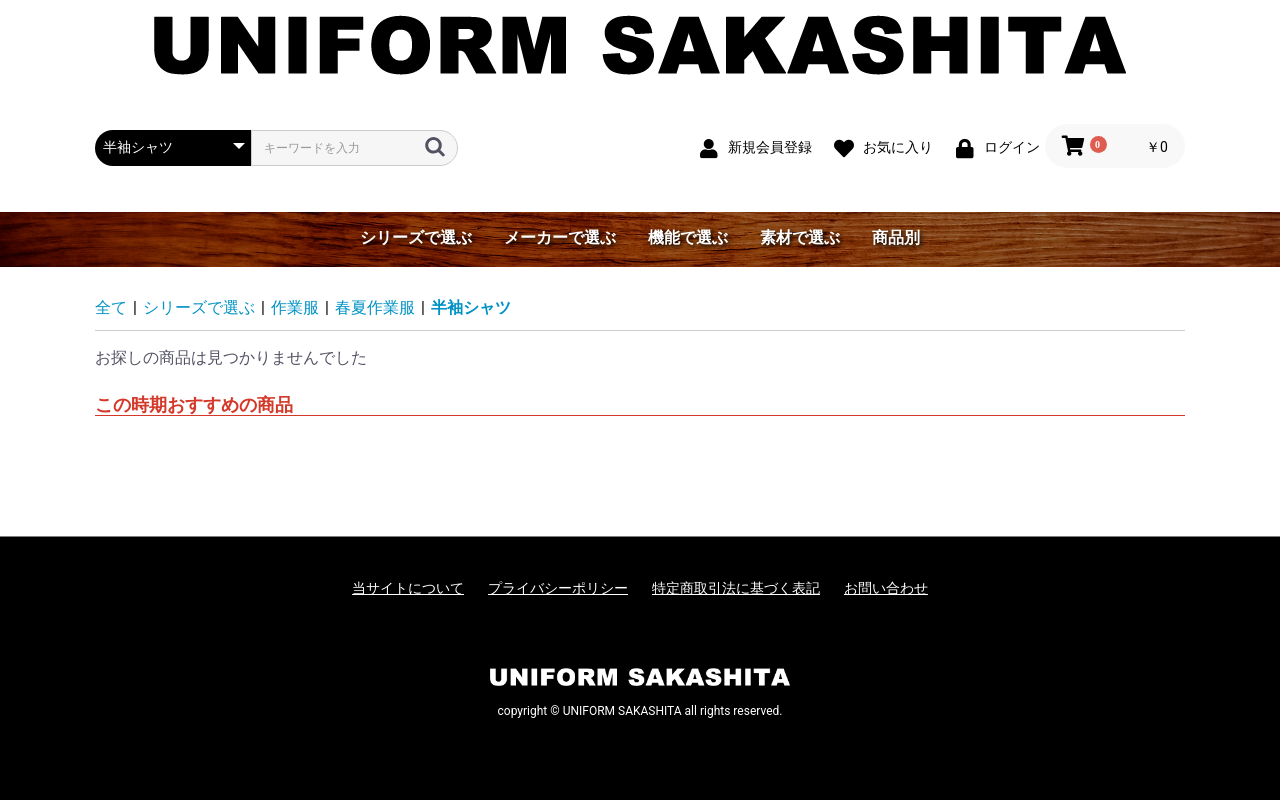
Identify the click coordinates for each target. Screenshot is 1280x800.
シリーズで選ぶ (416, 237)
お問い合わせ (886, 588)
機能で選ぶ (688, 237)
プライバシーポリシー (558, 588)
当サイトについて (408, 588)
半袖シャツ (471, 307)
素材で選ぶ (800, 237)
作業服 (295, 307)
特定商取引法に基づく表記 (736, 588)
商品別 (896, 237)
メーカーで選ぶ (560, 237)
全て (111, 307)
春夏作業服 (375, 307)
